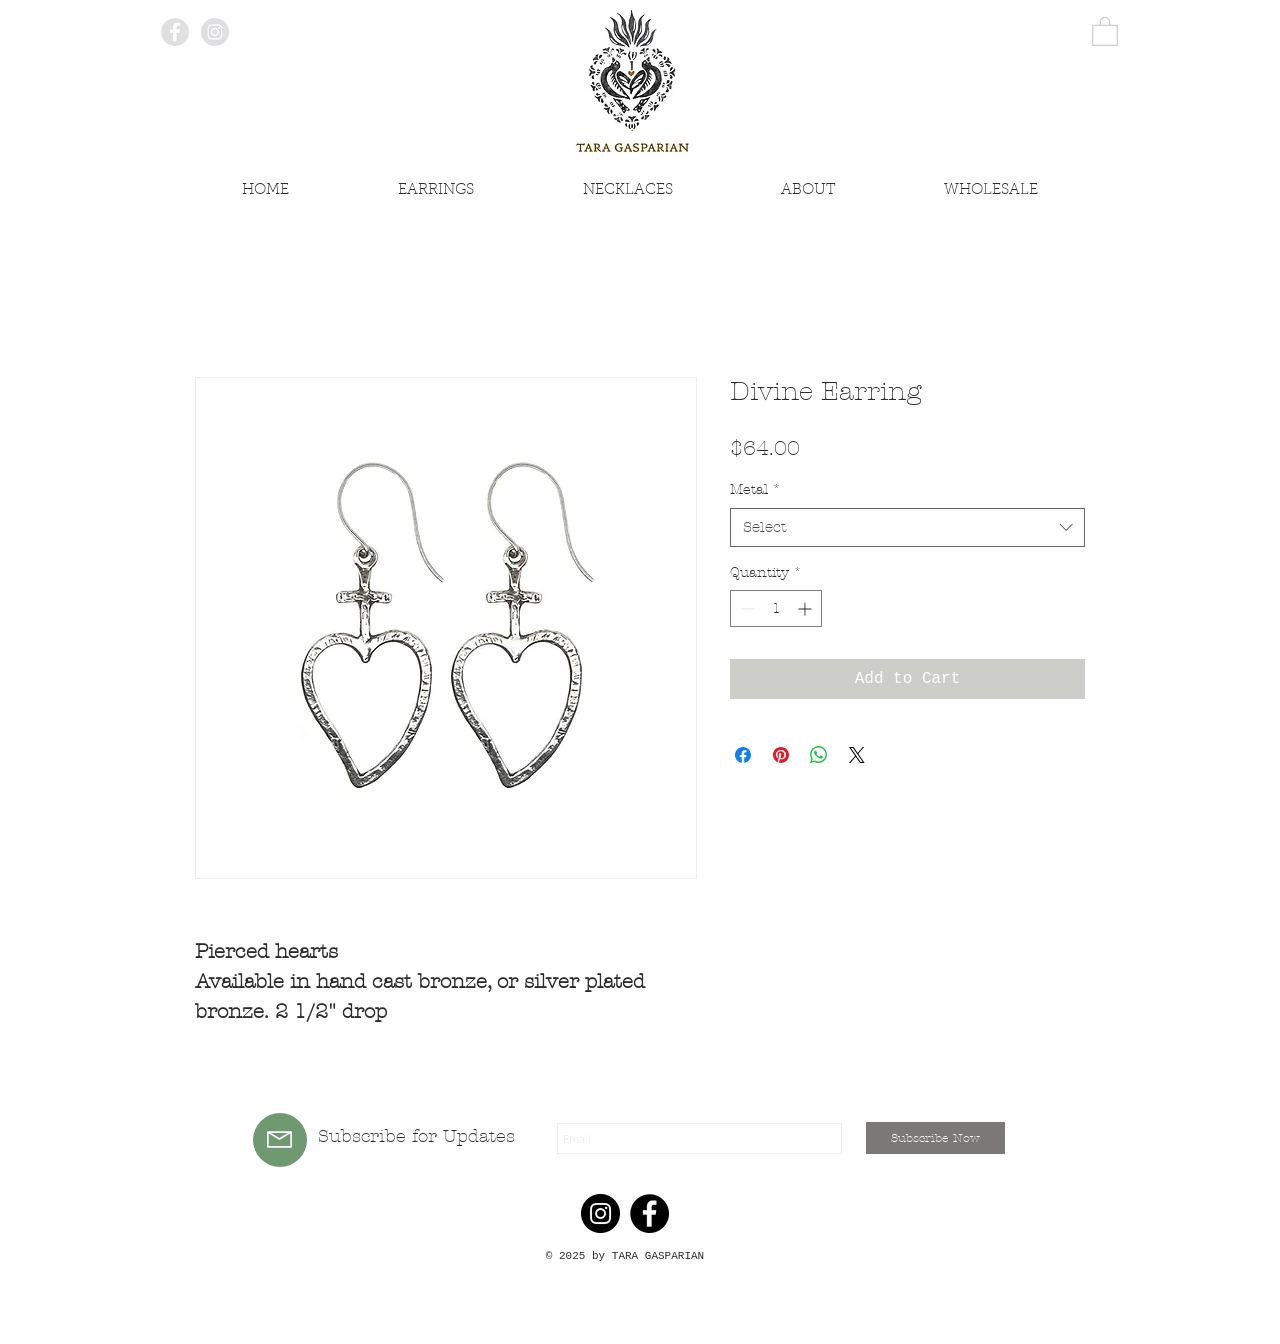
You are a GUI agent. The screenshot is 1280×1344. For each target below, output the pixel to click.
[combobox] (907, 527)
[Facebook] (649, 1213)
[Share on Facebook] (743, 755)
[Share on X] (857, 755)
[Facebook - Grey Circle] (175, 32)
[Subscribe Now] (935, 1138)
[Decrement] (745, 608)
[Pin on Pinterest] (781, 755)
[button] (1105, 30)
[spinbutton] (776, 608)
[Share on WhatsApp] (819, 755)
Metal (755, 489)
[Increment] (806, 608)
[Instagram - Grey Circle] (215, 32)
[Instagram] (600, 1213)
